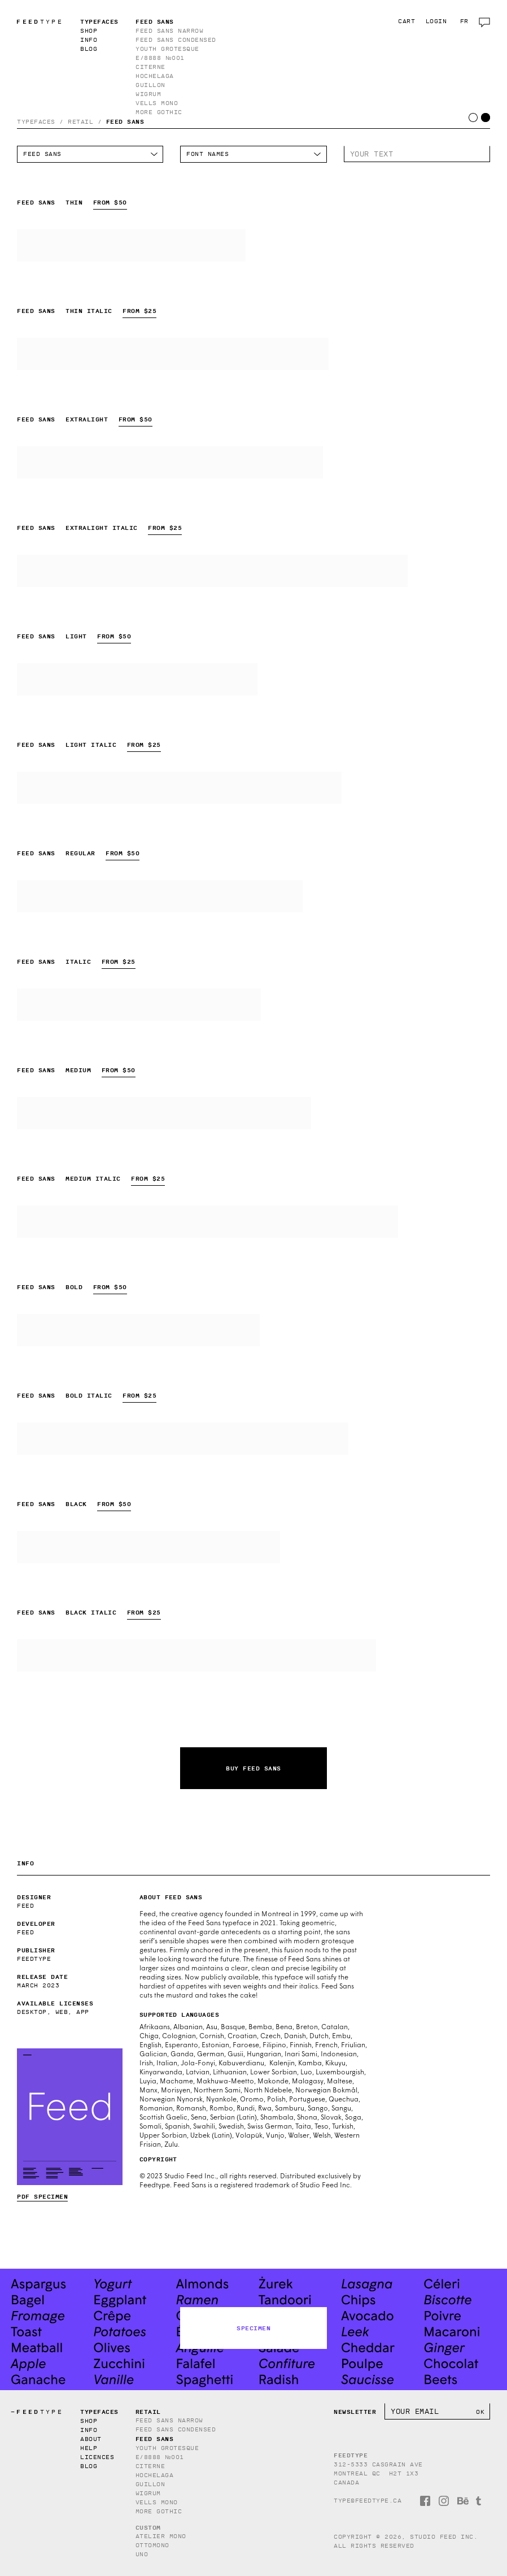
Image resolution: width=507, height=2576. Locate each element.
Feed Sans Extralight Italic (212, 571)
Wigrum (148, 94)
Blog (88, 49)
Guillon (150, 85)
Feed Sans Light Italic (179, 788)
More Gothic (159, 112)
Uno (142, 2554)
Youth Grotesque (167, 49)
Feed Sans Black (148, 1547)
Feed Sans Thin (131, 245)
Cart (406, 21)
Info (88, 39)
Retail (80, 121)
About (91, 2439)
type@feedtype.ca (367, 2500)
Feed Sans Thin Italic (173, 354)
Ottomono (152, 2545)
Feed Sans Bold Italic (182, 1438)
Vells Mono (157, 103)
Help (88, 2448)
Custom (148, 2527)
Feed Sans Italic (139, 1005)
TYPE (37, 21)
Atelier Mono (161, 2536)
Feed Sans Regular (160, 896)
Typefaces (99, 21)
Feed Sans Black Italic (196, 1655)
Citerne (150, 67)
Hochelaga (155, 76)
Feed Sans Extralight (170, 462)
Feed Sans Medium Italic (207, 1222)
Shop (88, 30)
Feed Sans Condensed (176, 39)
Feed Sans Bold (138, 1330)
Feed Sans (155, 21)
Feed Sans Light (137, 679)
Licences (97, 2457)
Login (436, 21)
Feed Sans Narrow (169, 30)
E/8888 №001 (160, 58)
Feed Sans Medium (164, 1113)
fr (464, 21)
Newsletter (355, 2412)
